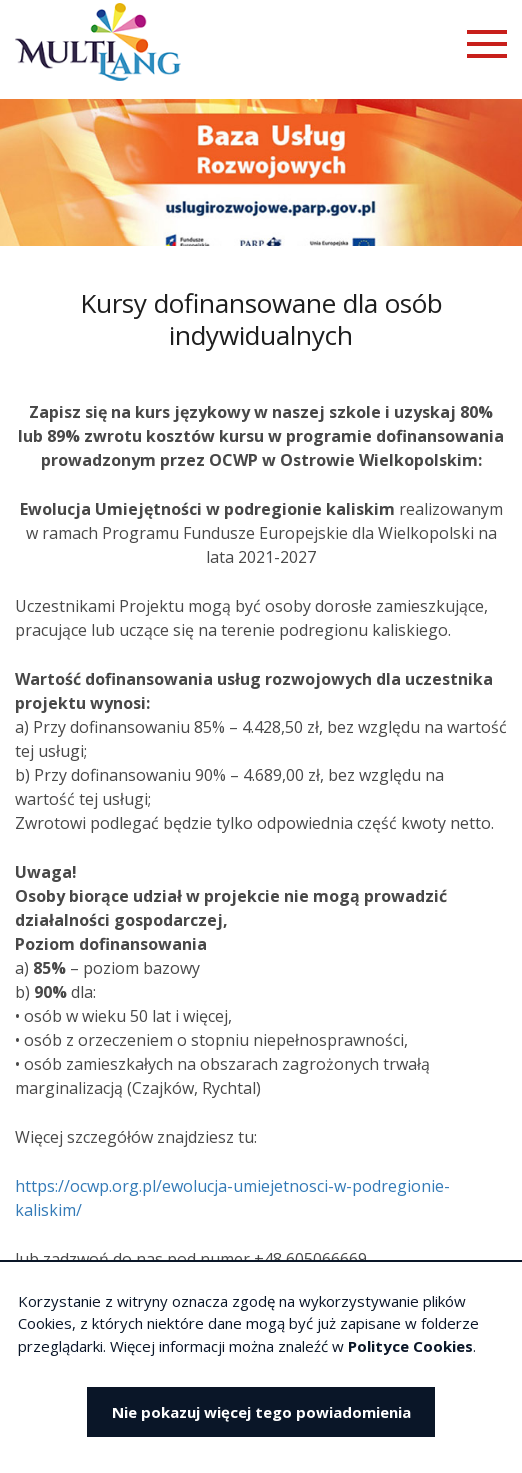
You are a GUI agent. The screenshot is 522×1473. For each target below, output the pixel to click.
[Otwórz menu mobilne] (487, 45)
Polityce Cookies (410, 1346)
